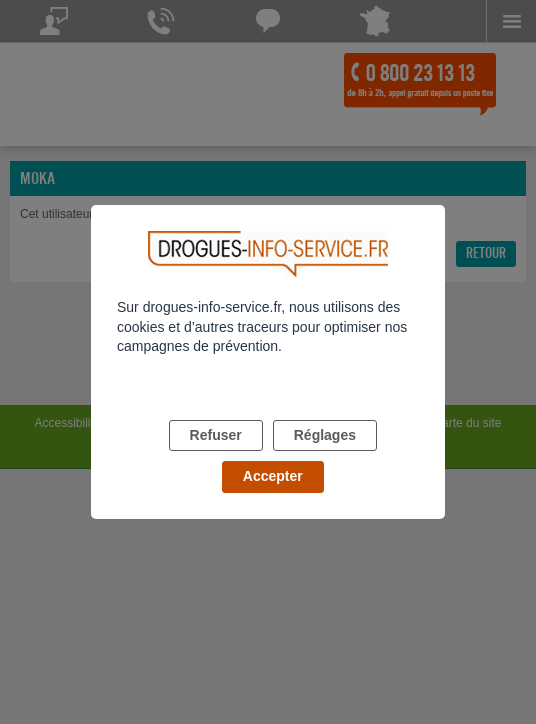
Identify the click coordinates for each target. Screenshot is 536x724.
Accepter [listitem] (273, 476)
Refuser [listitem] (216, 435)
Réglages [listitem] (325, 435)
